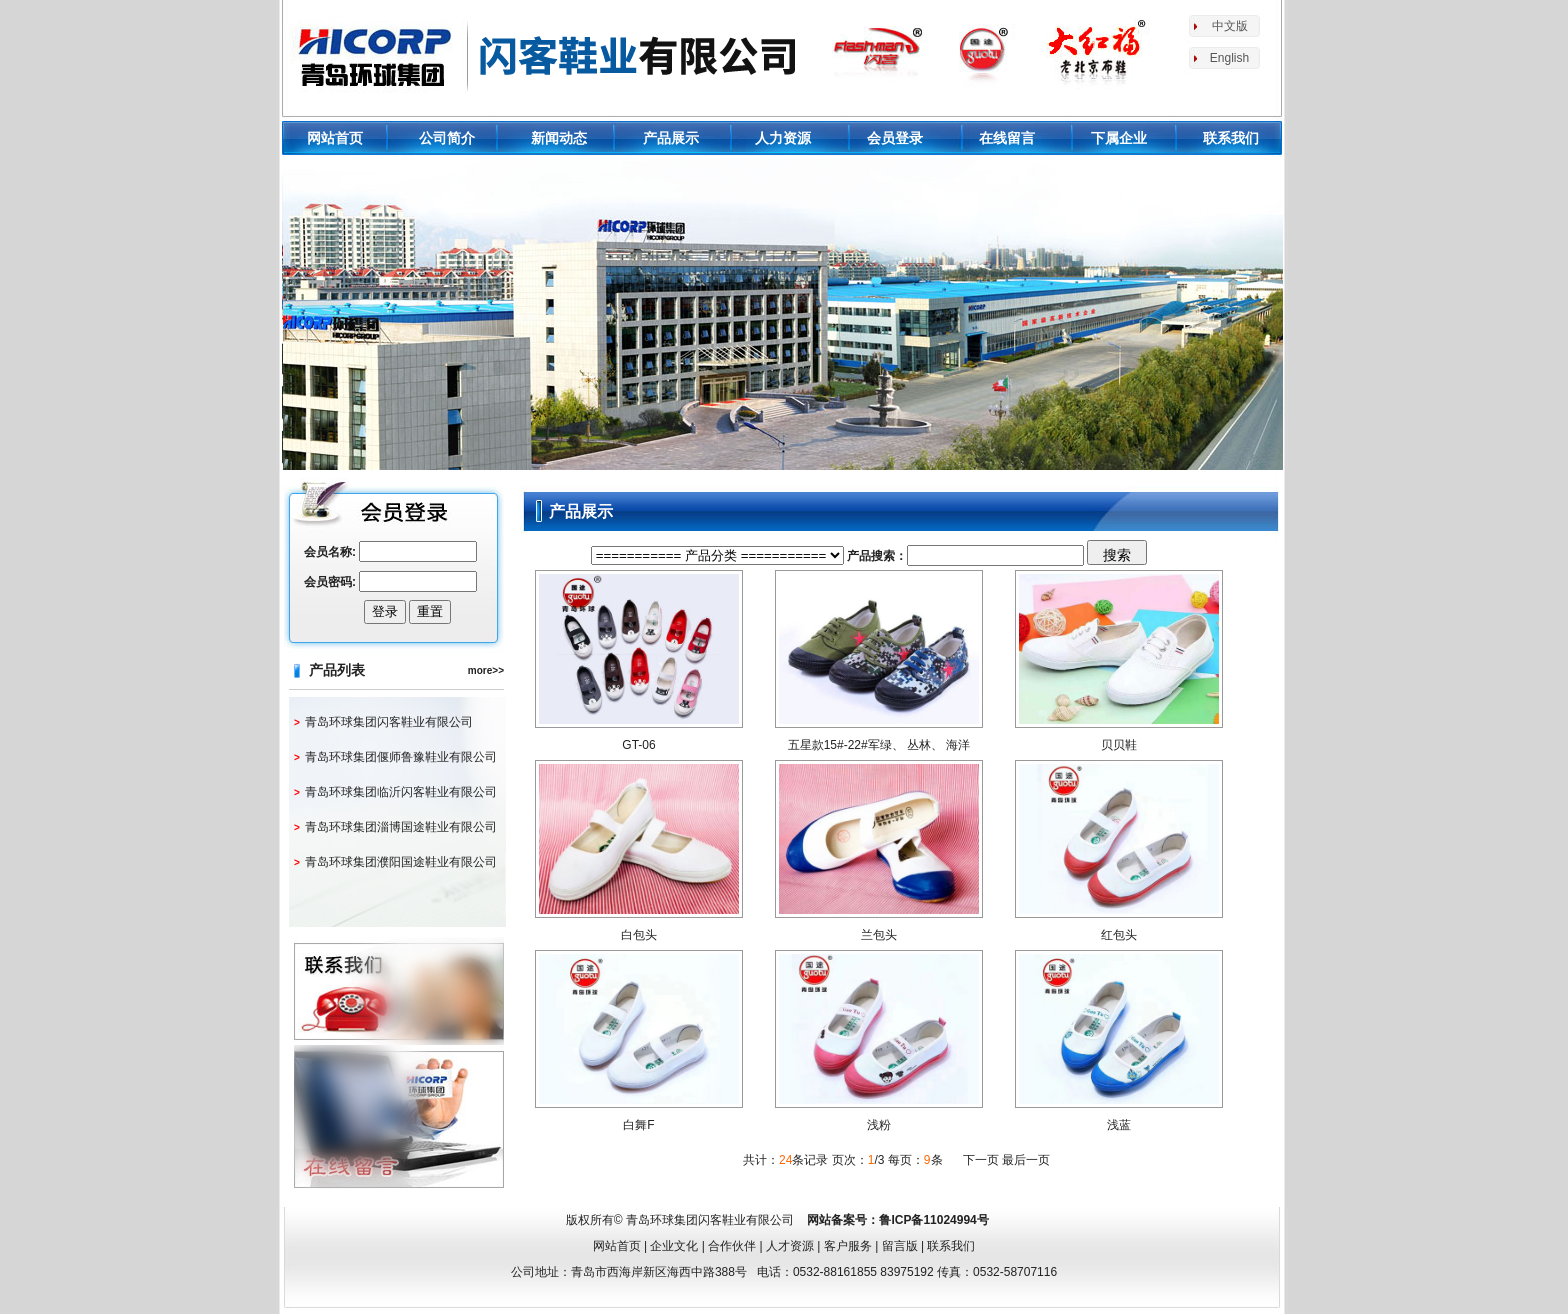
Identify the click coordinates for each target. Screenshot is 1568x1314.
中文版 (1230, 26)
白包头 (639, 935)
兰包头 (879, 935)
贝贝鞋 (1119, 745)
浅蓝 (1119, 1125)
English (1229, 58)
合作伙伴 (732, 1246)
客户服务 (848, 1246)
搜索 (1117, 555)
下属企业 (1119, 138)
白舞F (638, 1125)
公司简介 (447, 138)
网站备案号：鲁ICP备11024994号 (897, 1220)
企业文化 (674, 1246)
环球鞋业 (548, 55)
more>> (486, 670)
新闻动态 (559, 138)
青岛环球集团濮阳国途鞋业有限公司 (401, 862)
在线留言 (1007, 138)
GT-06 (638, 745)
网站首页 (335, 138)
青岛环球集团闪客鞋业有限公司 (389, 722)
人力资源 (783, 138)
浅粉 (879, 1125)
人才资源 (790, 1246)
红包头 (1119, 935)
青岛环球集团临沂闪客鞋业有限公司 (401, 792)
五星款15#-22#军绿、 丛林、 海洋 (879, 745)
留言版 (900, 1246)
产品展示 (671, 138)
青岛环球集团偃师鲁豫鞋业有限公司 (401, 757)
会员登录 (895, 138)
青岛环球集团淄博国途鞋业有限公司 (401, 827)
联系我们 (1231, 138)
